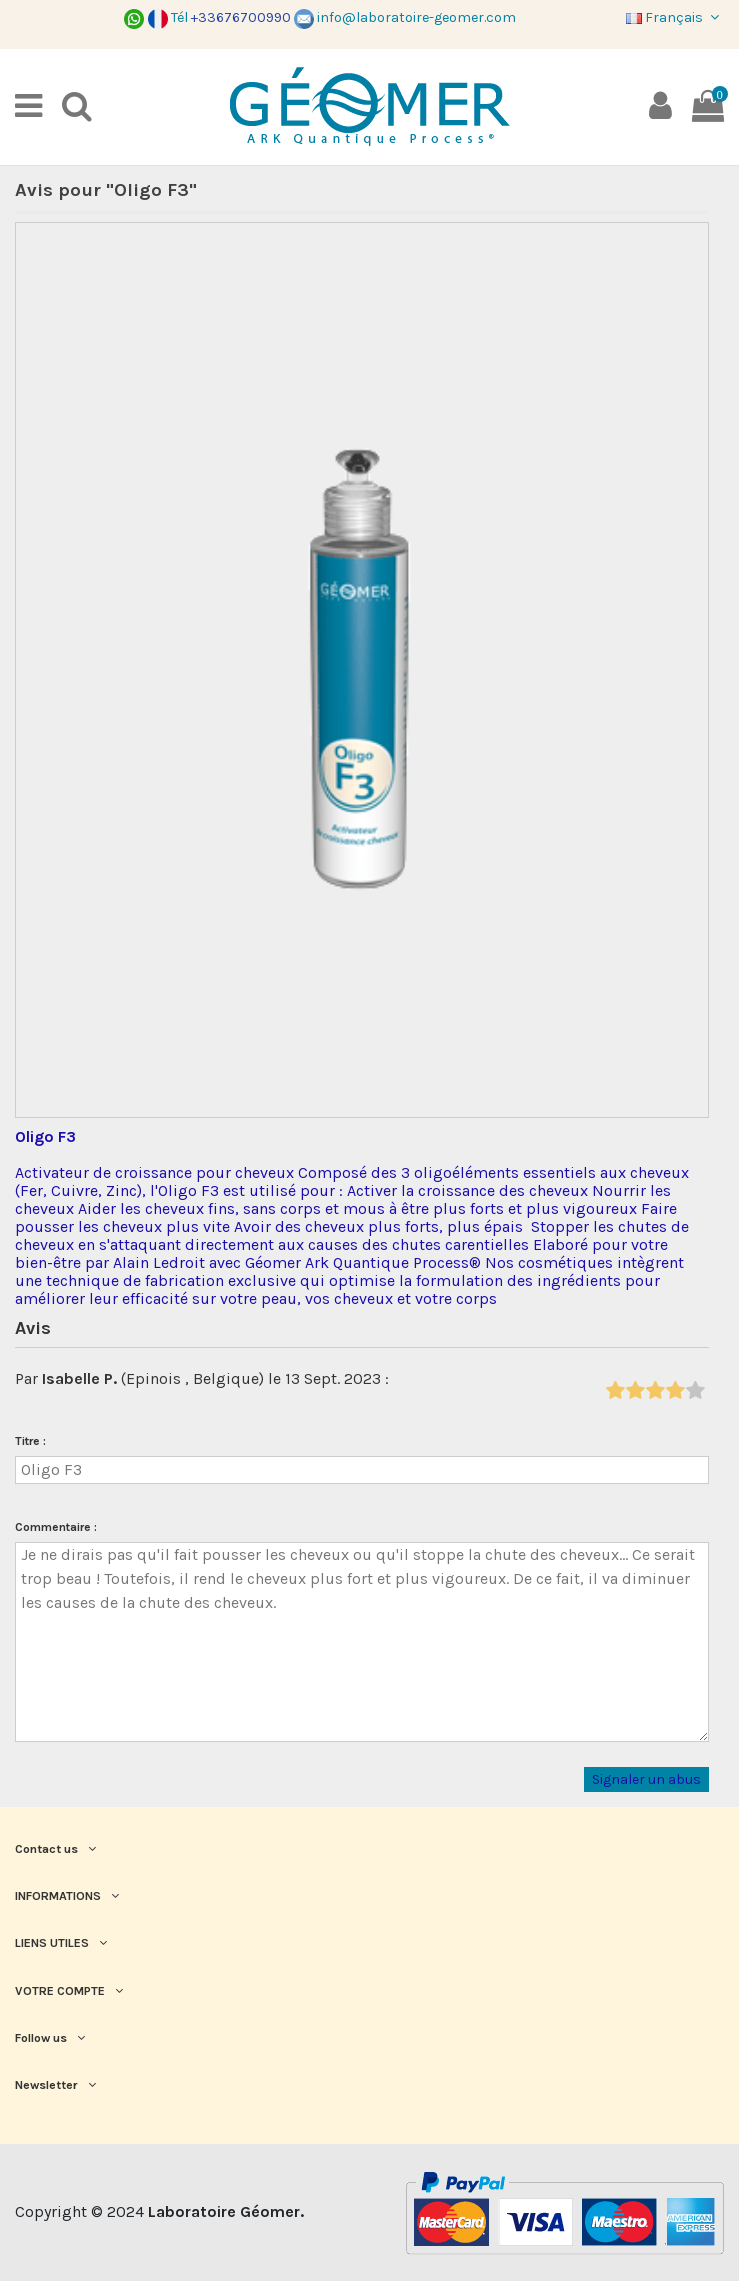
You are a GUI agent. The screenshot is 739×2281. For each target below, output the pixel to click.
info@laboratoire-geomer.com (405, 17)
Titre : (30, 1441)
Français (675, 17)
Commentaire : (56, 1527)
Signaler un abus (646, 1779)
